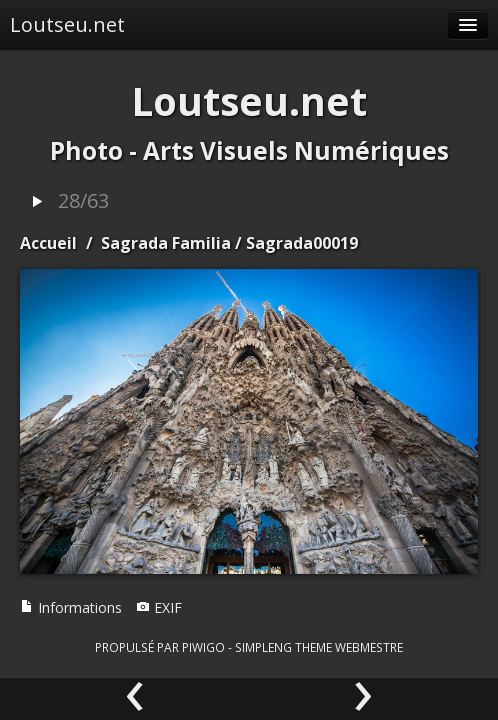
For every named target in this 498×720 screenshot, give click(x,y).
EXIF (159, 607)
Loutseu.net (67, 24)
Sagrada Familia (166, 243)
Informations (71, 607)
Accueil (48, 243)
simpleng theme (283, 647)
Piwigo (203, 647)
